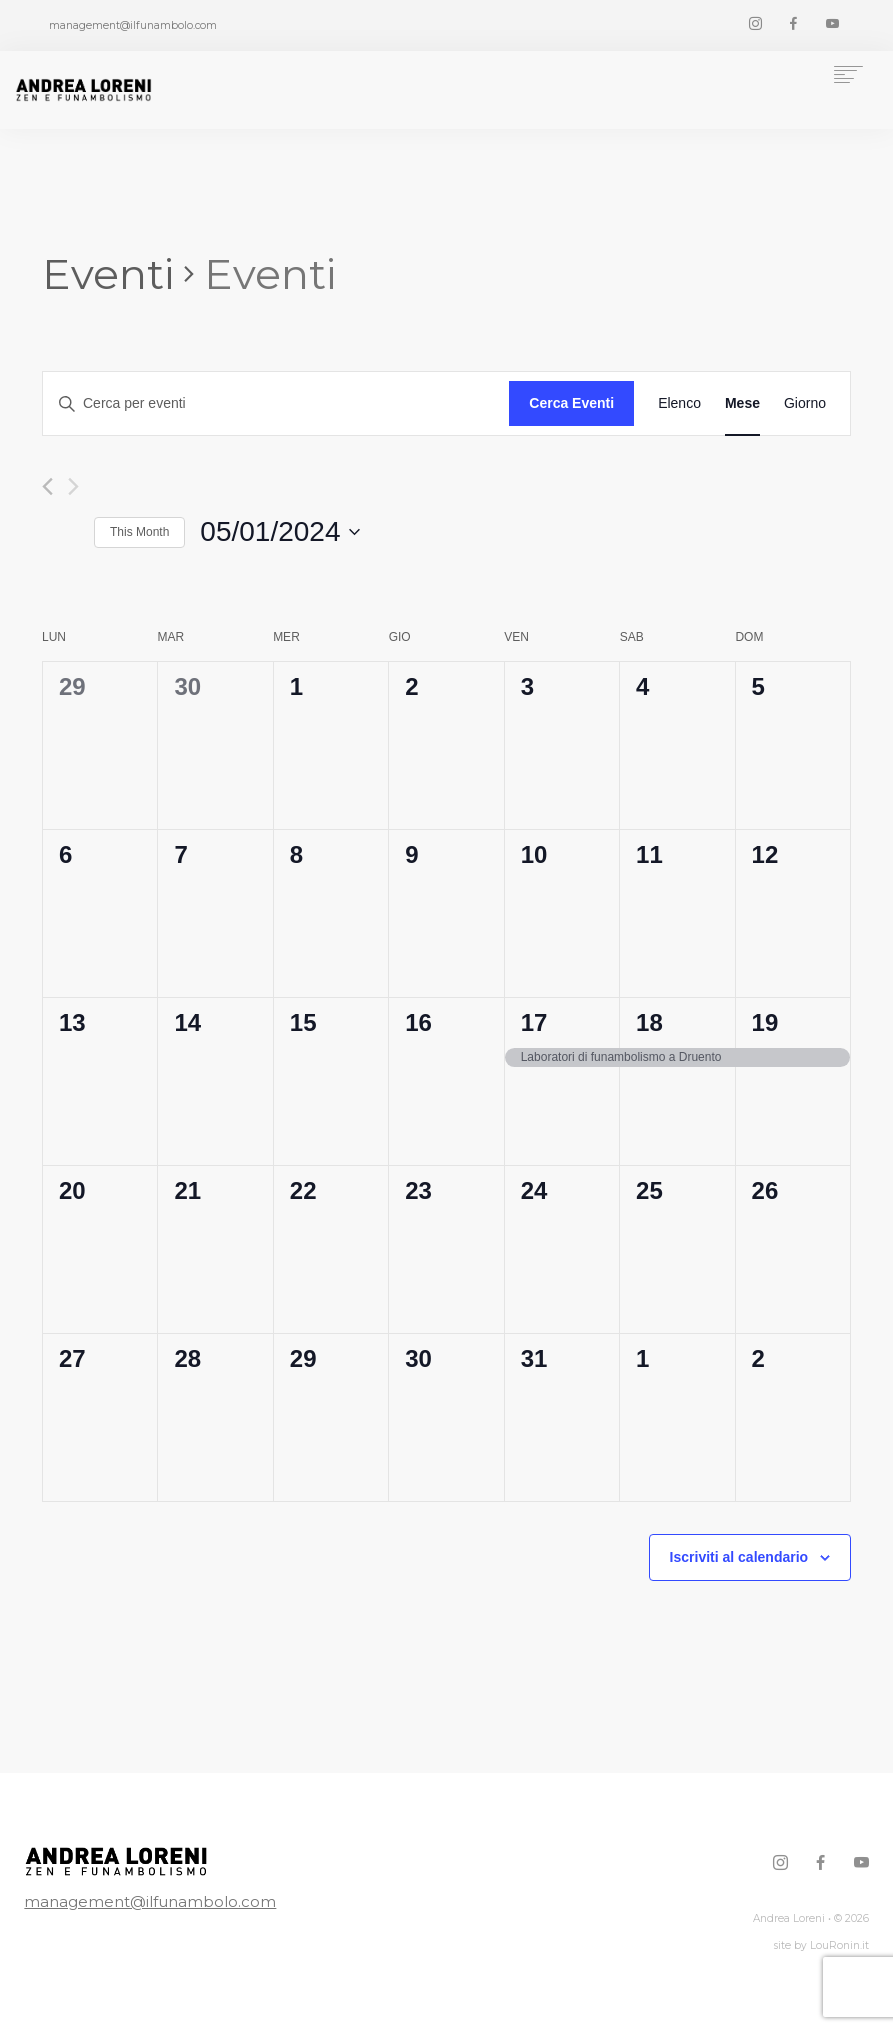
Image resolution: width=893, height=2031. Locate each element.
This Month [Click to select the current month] (139, 532)
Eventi (108, 274)
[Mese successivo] (73, 486)
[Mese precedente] (47, 486)
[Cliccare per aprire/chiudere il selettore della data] (279, 532)
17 (534, 1022)
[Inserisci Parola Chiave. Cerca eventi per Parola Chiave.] (276, 403)
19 (765, 1022)
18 (649, 1022)
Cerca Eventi (571, 403)
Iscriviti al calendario (739, 1557)
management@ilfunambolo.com (116, 1901)
